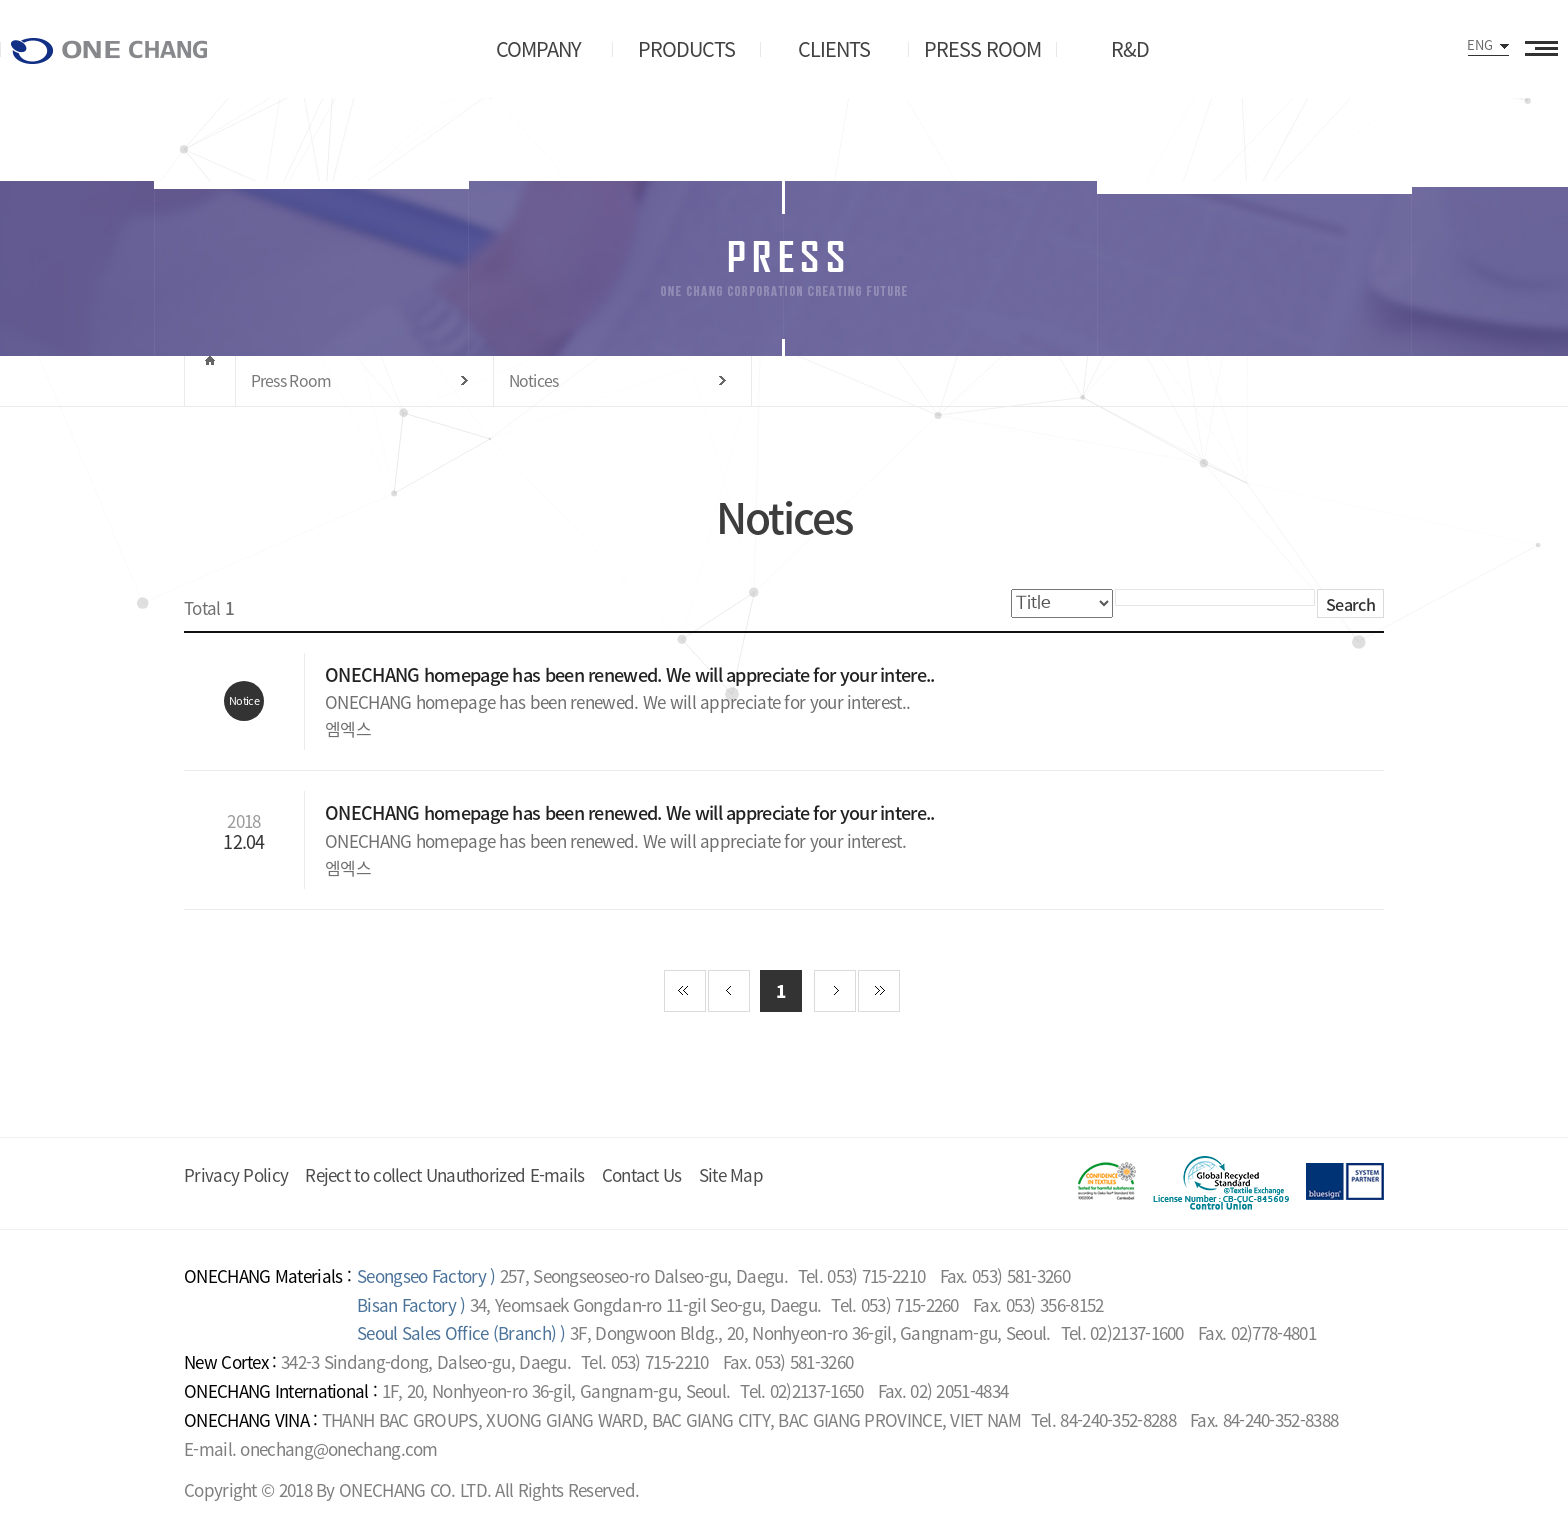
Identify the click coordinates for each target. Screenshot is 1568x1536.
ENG (1480, 44)
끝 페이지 (879, 991)
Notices (534, 380)
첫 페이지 (685, 991)
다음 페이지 (835, 991)
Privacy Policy (236, 1174)
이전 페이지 (729, 991)
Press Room (291, 380)
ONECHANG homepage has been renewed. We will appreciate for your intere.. (632, 674)
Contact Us (642, 1174)
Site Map (731, 1174)
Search (1350, 604)
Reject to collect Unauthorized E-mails (444, 1174)
